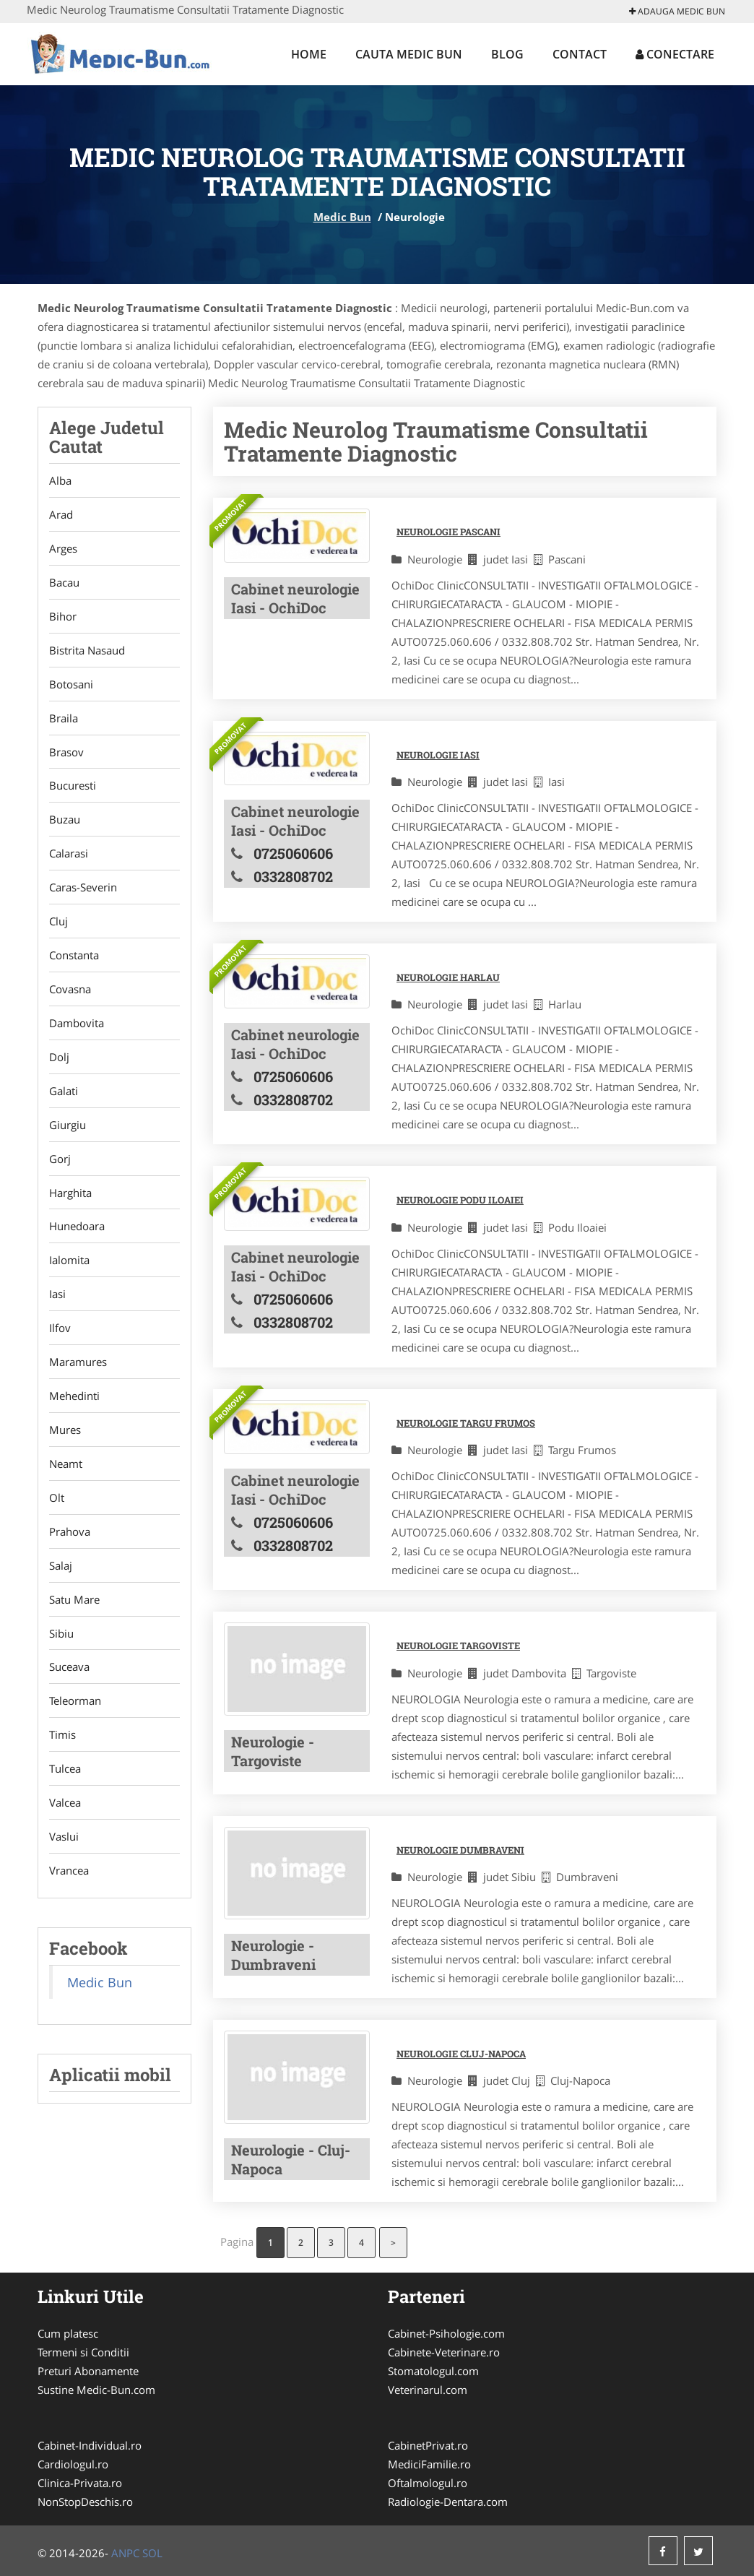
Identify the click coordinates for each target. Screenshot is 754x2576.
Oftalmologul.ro (427, 2483)
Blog (507, 54)
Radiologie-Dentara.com (448, 2501)
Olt (56, 1499)
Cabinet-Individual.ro (90, 2445)
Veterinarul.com (427, 2389)
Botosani (71, 684)
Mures (65, 1431)
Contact (579, 54)
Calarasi (68, 854)
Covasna (70, 989)
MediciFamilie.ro (429, 2464)
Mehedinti (74, 1397)
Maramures (78, 1363)
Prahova (69, 1533)
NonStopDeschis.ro (85, 2501)
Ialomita (69, 1261)
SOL (152, 2553)
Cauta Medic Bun (408, 54)
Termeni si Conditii (83, 2352)
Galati (63, 1091)
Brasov (66, 752)
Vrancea (69, 1872)
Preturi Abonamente (88, 2371)
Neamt (65, 1465)
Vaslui (64, 1838)
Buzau (64, 820)
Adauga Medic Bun (677, 11)
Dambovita (76, 1023)
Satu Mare (74, 1601)
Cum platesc (68, 2333)
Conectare (675, 54)
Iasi (57, 1295)
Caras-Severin (83, 888)
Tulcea (65, 1770)
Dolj (59, 1057)
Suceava (69, 1668)
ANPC (125, 2553)
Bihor (63, 616)
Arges (63, 548)
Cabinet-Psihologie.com (446, 2333)
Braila (63, 718)
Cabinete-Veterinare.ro (444, 2352)
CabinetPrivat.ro (428, 2445)
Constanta (74, 955)
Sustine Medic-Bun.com (96, 2389)
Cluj (58, 922)
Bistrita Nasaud (87, 650)
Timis (62, 1736)
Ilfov (60, 1329)
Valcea (65, 1804)
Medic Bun (342, 216)
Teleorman (75, 1702)
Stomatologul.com (433, 2371)
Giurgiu (67, 1125)
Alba (60, 480)
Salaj (60, 1567)
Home (308, 54)
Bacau (64, 582)
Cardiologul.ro (73, 2464)
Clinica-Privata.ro (80, 2483)
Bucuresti (72, 786)
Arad (61, 514)
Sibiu (61, 1635)
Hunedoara (77, 1227)
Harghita (70, 1193)
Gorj (60, 1159)
